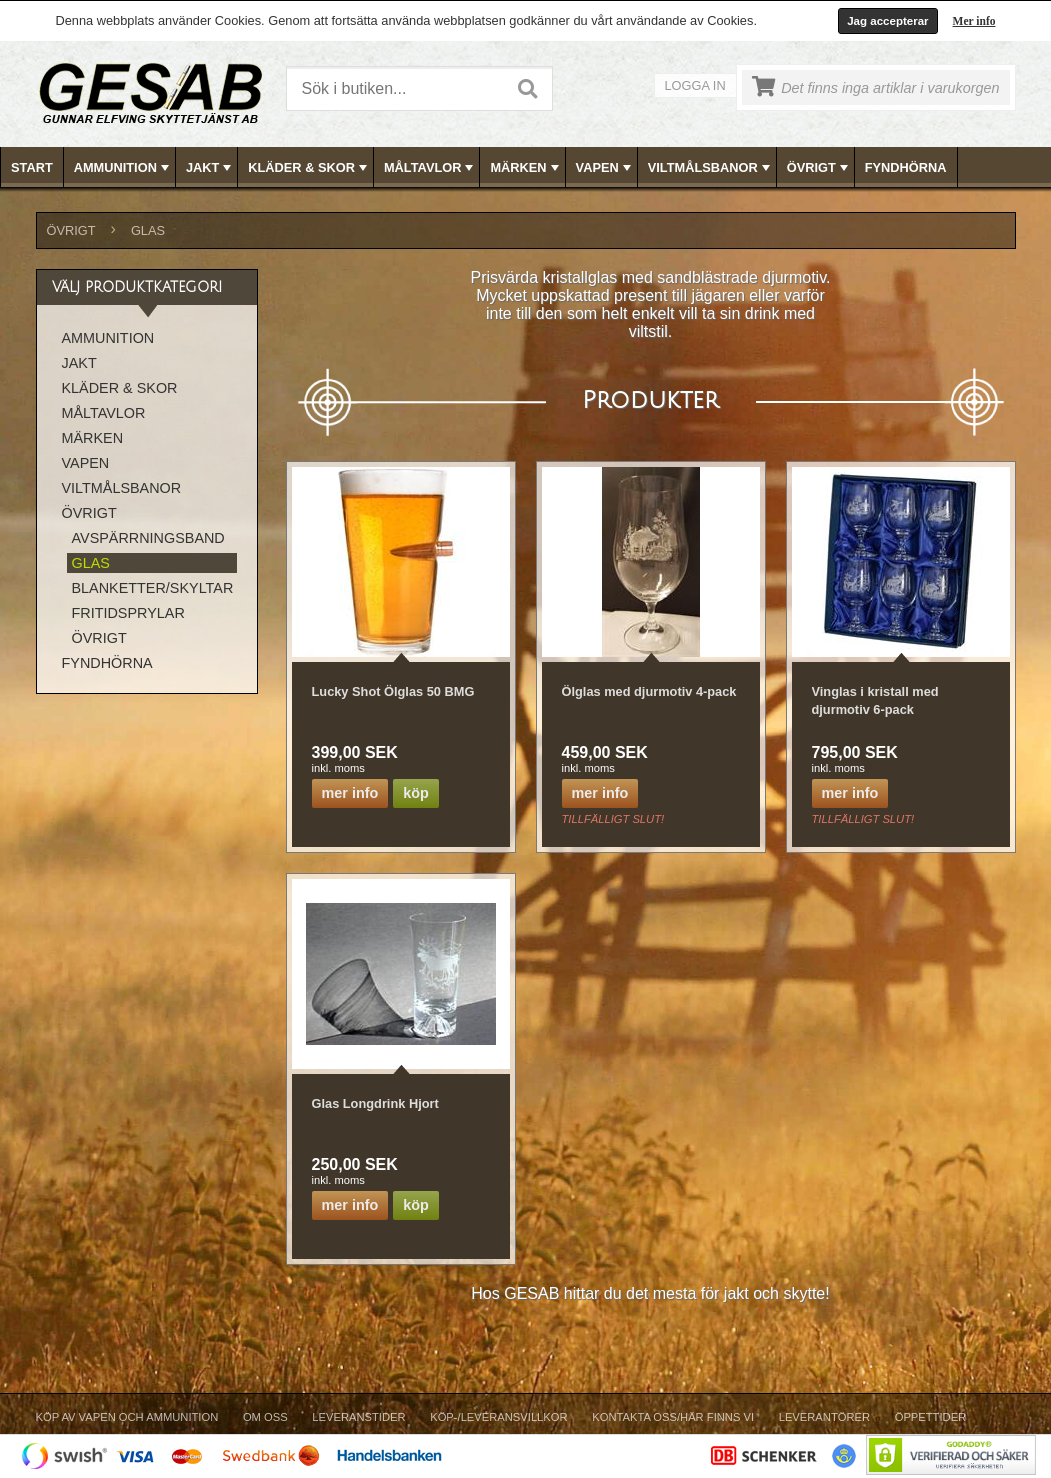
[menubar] (526, 167)
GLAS (148, 230)
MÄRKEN (526, 168)
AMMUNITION (123, 168)
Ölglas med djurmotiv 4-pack (649, 691)
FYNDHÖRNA (906, 167)
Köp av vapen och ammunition (127, 1417)
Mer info (974, 21)
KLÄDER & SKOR (309, 168)
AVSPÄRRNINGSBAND (148, 538)
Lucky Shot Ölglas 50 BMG (393, 691)
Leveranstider (358, 1417)
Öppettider (930, 1417)
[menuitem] (32, 167)
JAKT (210, 168)
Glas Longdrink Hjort (375, 1103)
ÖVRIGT (819, 168)
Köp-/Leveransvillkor (498, 1417)
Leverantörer (824, 1417)
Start (32, 167)
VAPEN (605, 168)
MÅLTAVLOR (430, 168)
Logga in (695, 85)
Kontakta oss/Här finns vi (673, 1417)
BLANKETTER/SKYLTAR (153, 588)
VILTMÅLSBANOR (711, 168)
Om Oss (265, 1417)
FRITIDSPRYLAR (128, 613)
